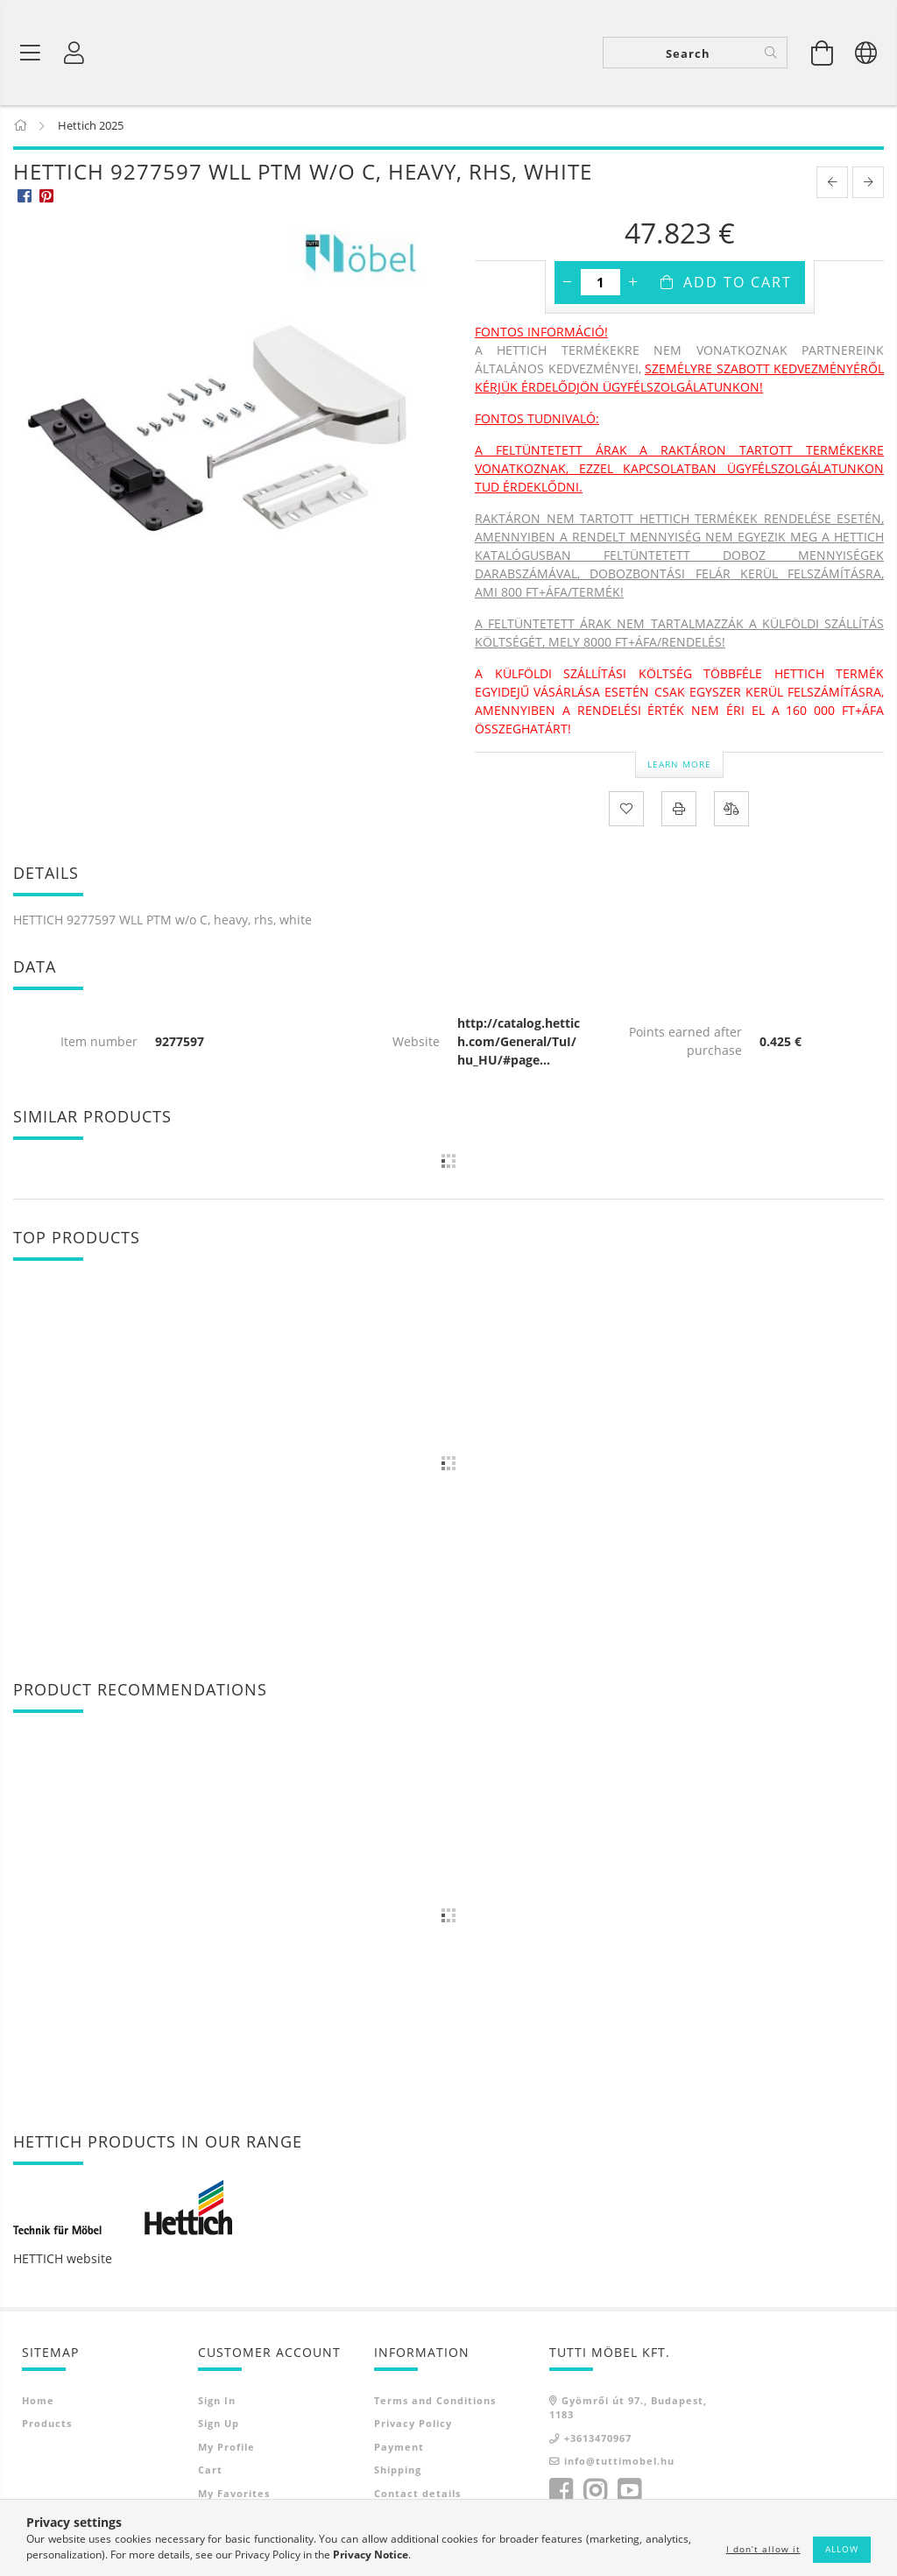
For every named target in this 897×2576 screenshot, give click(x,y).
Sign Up (218, 2424)
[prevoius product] (832, 184)
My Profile (226, 2447)
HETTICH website (62, 2259)
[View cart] (822, 52)
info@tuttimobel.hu (619, 2462)
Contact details (417, 2494)
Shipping (397, 2471)
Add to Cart (737, 284)
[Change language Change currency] (866, 52)
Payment (399, 2447)
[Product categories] (30, 52)
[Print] (678, 809)
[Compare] (731, 809)
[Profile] (74, 52)
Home (38, 2401)
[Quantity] (600, 284)
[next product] (868, 184)
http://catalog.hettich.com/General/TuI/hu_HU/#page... (518, 1042)
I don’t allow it (763, 2549)
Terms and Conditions (435, 2401)
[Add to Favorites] (626, 809)
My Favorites (234, 2494)
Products (47, 2424)
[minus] (567, 284)
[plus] (633, 284)
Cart (210, 2471)
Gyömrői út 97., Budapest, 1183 (628, 2409)
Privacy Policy (413, 2424)
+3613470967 (598, 2438)
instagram (594, 2492)
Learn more (679, 765)
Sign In (217, 2401)
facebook (560, 2492)
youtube (629, 2492)
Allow (841, 2549)
